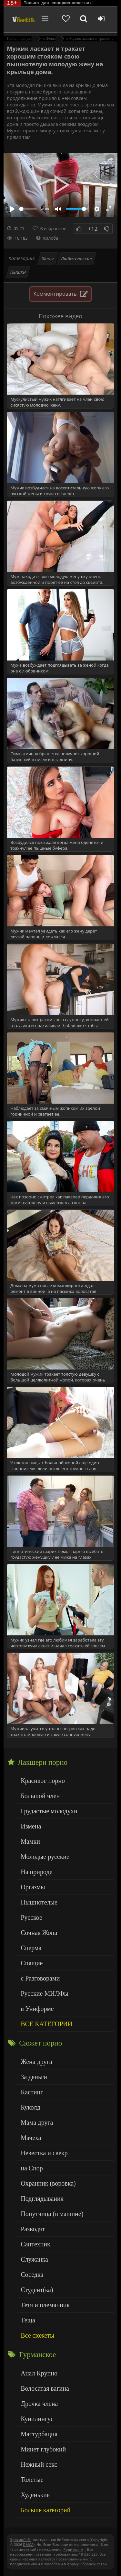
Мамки (30, 1841)
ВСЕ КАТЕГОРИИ (46, 2024)
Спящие (32, 1963)
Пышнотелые (39, 1902)
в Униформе (37, 2008)
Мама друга (37, 2122)
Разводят (33, 2229)
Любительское (76, 258)
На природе (36, 1872)
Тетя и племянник (45, 2305)
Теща (28, 2320)
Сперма (31, 1948)
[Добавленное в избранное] (65, 19)
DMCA (28, 2544)
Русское (31, 1917)
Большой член (40, 1796)
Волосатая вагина (45, 2388)
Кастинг (32, 2092)
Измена (31, 1826)
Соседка (32, 2274)
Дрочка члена (39, 2403)
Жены (48, 258)
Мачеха (31, 2137)
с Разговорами (40, 1978)
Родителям (73, 2549)
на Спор (32, 2168)
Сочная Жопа (39, 1932)
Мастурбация (39, 2434)
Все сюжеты (37, 2335)
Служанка (34, 2259)
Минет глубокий (43, 2449)
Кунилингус (37, 2419)
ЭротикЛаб (20, 2539)
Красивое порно (43, 1780)
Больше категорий (45, 2510)
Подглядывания (42, 2198)
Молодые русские (45, 1856)
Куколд (30, 2107)
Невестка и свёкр (44, 2153)
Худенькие (35, 2495)
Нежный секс (39, 2464)
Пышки (18, 272)
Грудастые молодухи (49, 1811)
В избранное (53, 228)
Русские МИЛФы (44, 1993)
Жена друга (36, 2061)
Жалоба (47, 238)
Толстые (32, 2479)
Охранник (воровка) (48, 2183)
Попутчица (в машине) (52, 2213)
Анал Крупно (39, 2373)
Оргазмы (33, 1887)
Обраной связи (93, 2563)
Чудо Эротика (23, 19)
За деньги (34, 2077)
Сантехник (35, 2244)
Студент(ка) (37, 2290)
